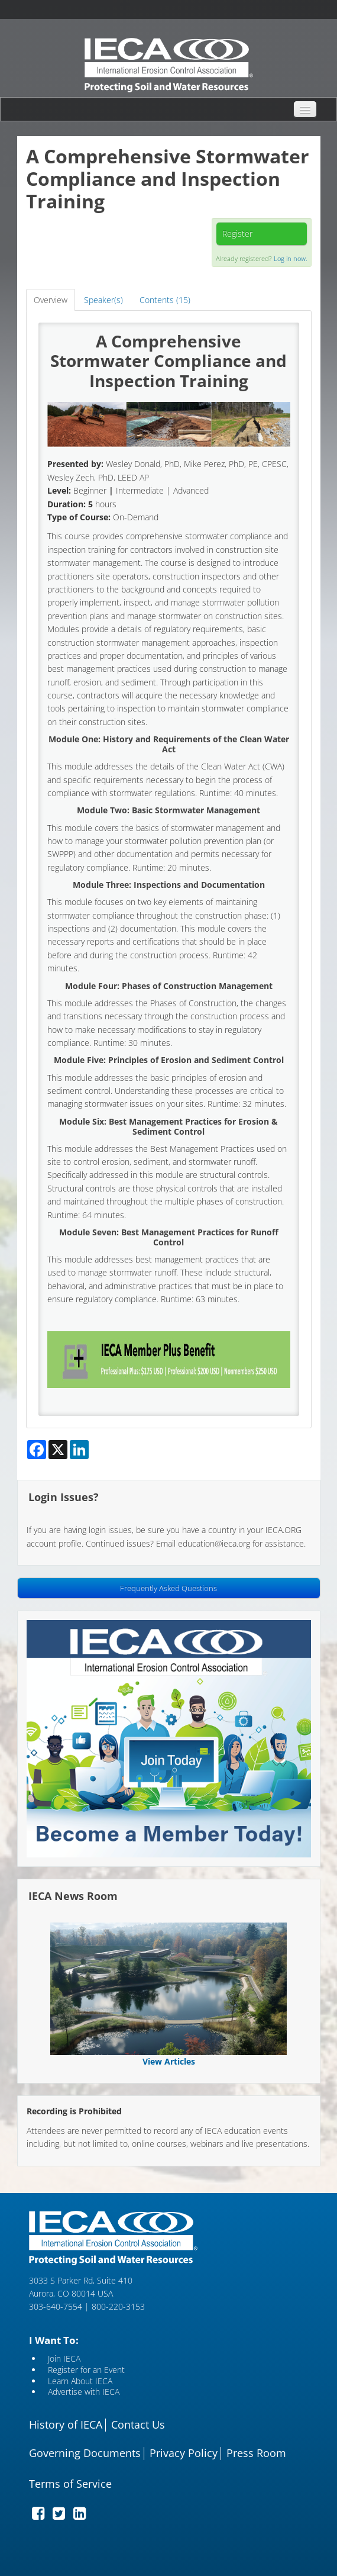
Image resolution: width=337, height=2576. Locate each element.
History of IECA (65, 2425)
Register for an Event (86, 2370)
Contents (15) (165, 299)
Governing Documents (85, 2453)
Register (237, 233)
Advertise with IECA (83, 2392)
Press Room (256, 2453)
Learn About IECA (80, 2382)
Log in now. (290, 258)
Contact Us (138, 2425)
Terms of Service (70, 2484)
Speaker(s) (103, 299)
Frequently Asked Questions (168, 1588)
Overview (50, 299)
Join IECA (64, 2359)
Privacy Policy (184, 2453)
